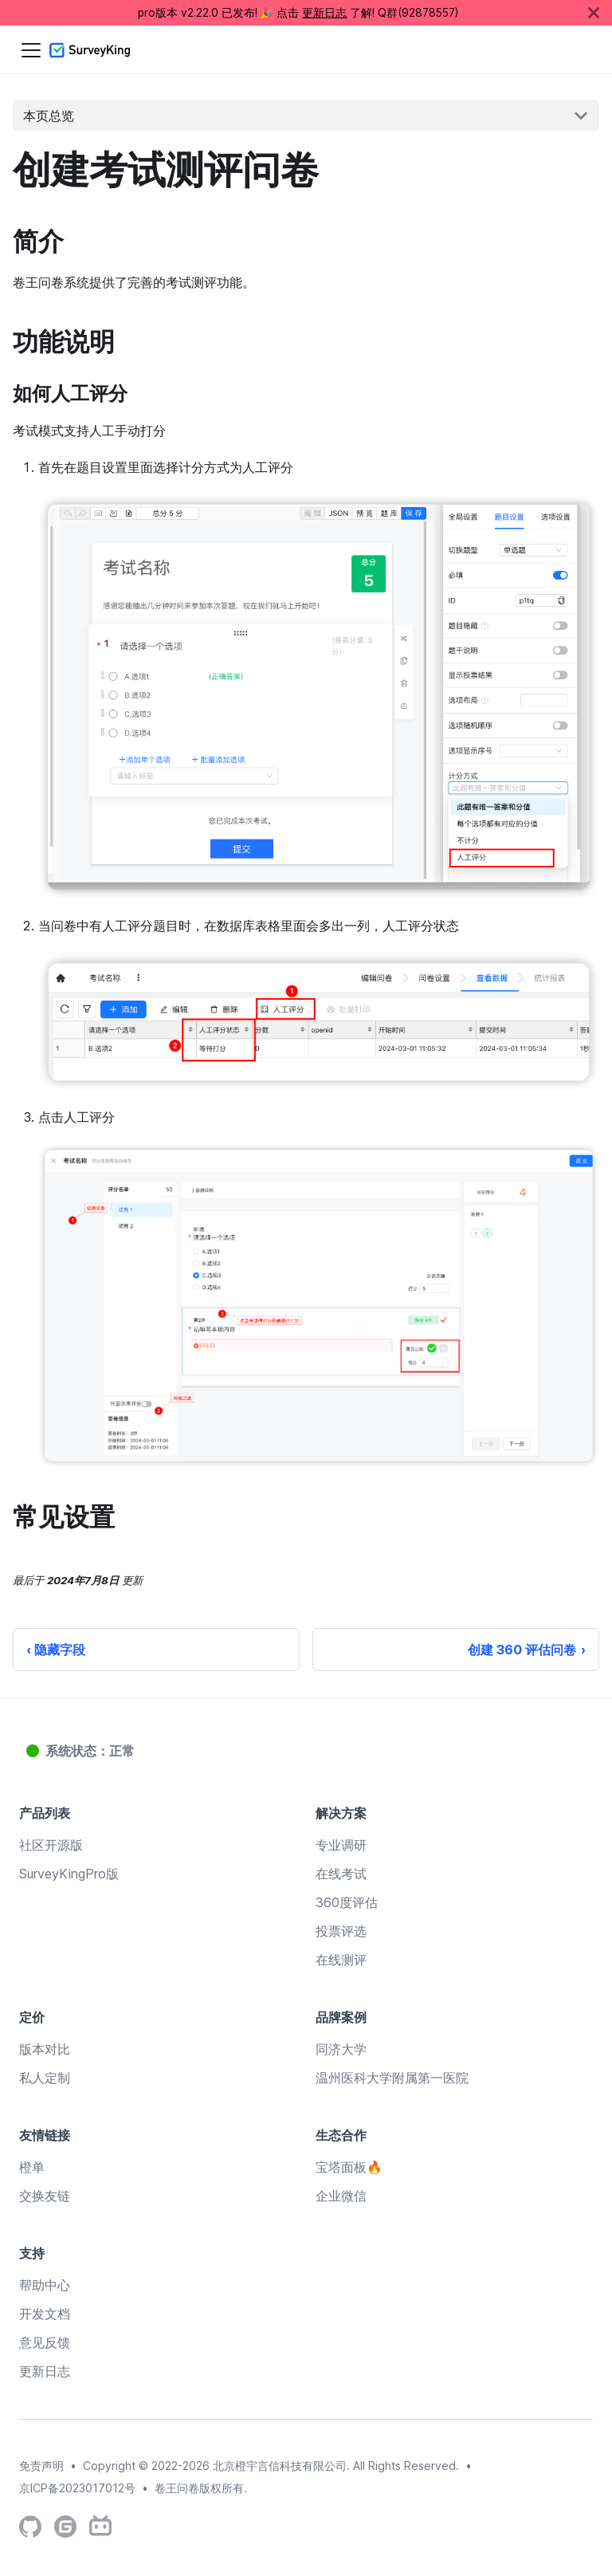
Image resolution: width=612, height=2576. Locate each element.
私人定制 (44, 2078)
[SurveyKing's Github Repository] (30, 2526)
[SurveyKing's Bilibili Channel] (100, 2526)
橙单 (32, 2167)
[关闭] (600, 13)
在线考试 (341, 1874)
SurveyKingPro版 (69, 1874)
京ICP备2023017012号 (77, 2488)
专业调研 (341, 1845)
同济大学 (341, 2049)
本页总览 (48, 116)
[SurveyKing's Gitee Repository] (65, 2526)
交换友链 (44, 2196)
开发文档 (44, 2314)
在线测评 (341, 1960)
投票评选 (341, 1931)
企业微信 (341, 2196)
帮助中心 (44, 2285)
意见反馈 (44, 2342)
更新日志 (324, 12)
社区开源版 (51, 1845)
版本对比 (44, 2049)
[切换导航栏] (31, 50)
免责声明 (41, 2465)
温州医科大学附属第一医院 (392, 2078)
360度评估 (347, 1902)
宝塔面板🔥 (349, 2167)
